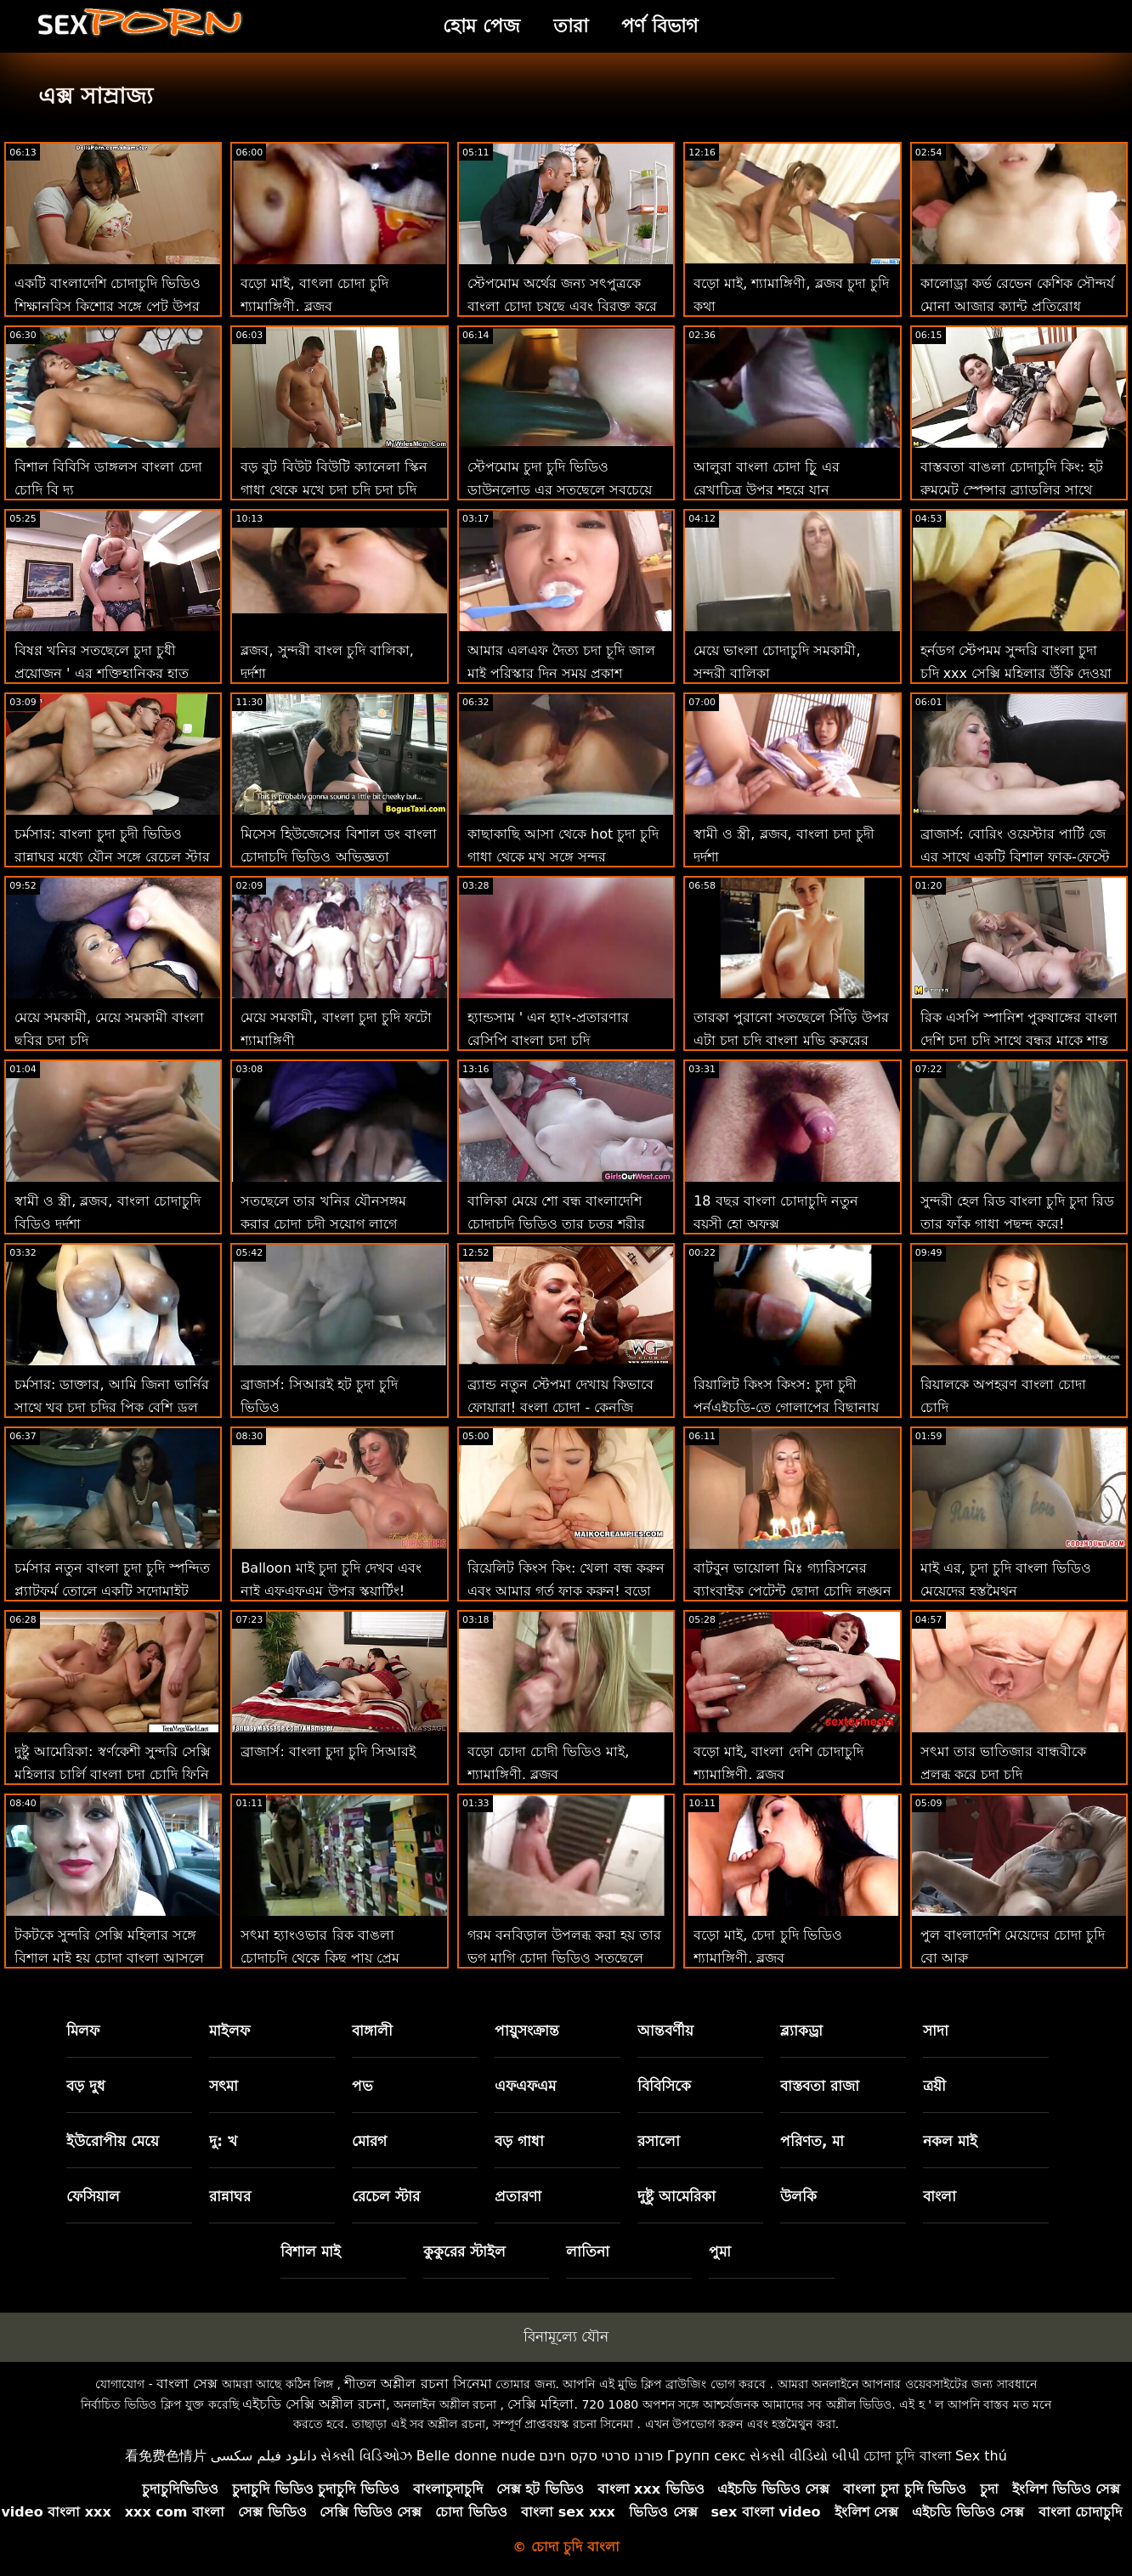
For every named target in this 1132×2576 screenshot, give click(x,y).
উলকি (798, 2196)
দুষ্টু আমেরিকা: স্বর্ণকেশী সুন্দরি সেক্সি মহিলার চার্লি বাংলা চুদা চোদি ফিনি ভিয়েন (112, 1774)
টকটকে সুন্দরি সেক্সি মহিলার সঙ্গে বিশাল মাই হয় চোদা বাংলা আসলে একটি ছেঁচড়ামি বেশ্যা (109, 1958)
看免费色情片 (166, 2456)
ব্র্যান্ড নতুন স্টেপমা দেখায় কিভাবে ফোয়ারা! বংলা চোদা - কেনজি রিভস (560, 1407)
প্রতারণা (518, 2196)
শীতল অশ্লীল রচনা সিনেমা (417, 2383)
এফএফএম (525, 2085)
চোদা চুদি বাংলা (907, 2456)
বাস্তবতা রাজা (819, 2085)
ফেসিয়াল (93, 2196)
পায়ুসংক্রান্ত (527, 2030)
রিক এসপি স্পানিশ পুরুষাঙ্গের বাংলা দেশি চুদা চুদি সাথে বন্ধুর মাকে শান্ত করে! (1019, 1040)
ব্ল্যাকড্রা (801, 2030)
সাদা (935, 2030)
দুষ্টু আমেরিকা (676, 2196)
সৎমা (223, 2085)
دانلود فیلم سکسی (264, 2456)
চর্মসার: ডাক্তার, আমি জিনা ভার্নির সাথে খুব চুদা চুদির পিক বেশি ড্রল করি (111, 1407)
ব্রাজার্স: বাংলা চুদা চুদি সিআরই (328, 1751)
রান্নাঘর (230, 2196)
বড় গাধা (519, 2141)
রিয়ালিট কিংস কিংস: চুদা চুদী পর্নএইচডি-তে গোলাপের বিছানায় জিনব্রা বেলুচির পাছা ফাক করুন (786, 1407)
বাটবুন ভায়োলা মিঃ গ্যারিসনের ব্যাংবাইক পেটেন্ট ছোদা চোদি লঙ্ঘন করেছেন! (792, 1591)
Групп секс (706, 2456)
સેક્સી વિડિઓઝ (366, 2456)
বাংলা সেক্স (187, 2383)
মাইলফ (229, 2030)
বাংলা (939, 2196)
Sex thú (981, 2456)
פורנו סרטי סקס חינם (601, 2456)
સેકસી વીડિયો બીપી (805, 2456)
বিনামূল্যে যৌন (566, 2336)
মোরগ (369, 2141)
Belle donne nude (475, 2456)
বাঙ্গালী (372, 2030)
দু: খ (223, 2141)
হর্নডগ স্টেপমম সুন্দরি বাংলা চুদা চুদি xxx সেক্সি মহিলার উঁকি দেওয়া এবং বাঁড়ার (1016, 673)
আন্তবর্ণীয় (665, 2030)
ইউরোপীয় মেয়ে (112, 2141)
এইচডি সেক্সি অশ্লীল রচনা (314, 2404)
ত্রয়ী (934, 2085)
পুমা (720, 2251)
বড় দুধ (85, 2085)
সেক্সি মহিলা (540, 2404)
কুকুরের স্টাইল (464, 2251)
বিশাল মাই (310, 2251)
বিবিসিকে (664, 2085)
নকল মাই (950, 2141)
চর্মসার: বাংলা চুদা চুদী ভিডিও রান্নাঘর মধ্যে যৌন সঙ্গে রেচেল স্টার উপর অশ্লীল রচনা (112, 857)
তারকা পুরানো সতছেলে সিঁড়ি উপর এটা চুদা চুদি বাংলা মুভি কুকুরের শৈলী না (790, 1040)
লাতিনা (587, 2251)
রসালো (658, 2141)
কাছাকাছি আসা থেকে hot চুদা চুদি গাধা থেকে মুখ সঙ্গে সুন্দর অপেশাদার (563, 857)
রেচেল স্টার (386, 2196)
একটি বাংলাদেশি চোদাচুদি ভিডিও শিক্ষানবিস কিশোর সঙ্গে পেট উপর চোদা (107, 306)
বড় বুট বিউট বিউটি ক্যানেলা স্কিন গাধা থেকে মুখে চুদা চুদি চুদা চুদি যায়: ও (334, 490)
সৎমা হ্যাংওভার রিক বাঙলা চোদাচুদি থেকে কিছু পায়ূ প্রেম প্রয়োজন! (320, 1958)
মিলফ (82, 2030)
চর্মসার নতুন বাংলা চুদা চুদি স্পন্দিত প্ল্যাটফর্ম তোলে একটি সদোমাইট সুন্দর (112, 1591)
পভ (362, 2085)
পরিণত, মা (812, 2141)
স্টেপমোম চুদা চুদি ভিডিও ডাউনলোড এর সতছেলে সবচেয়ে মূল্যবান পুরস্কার (559, 490)
